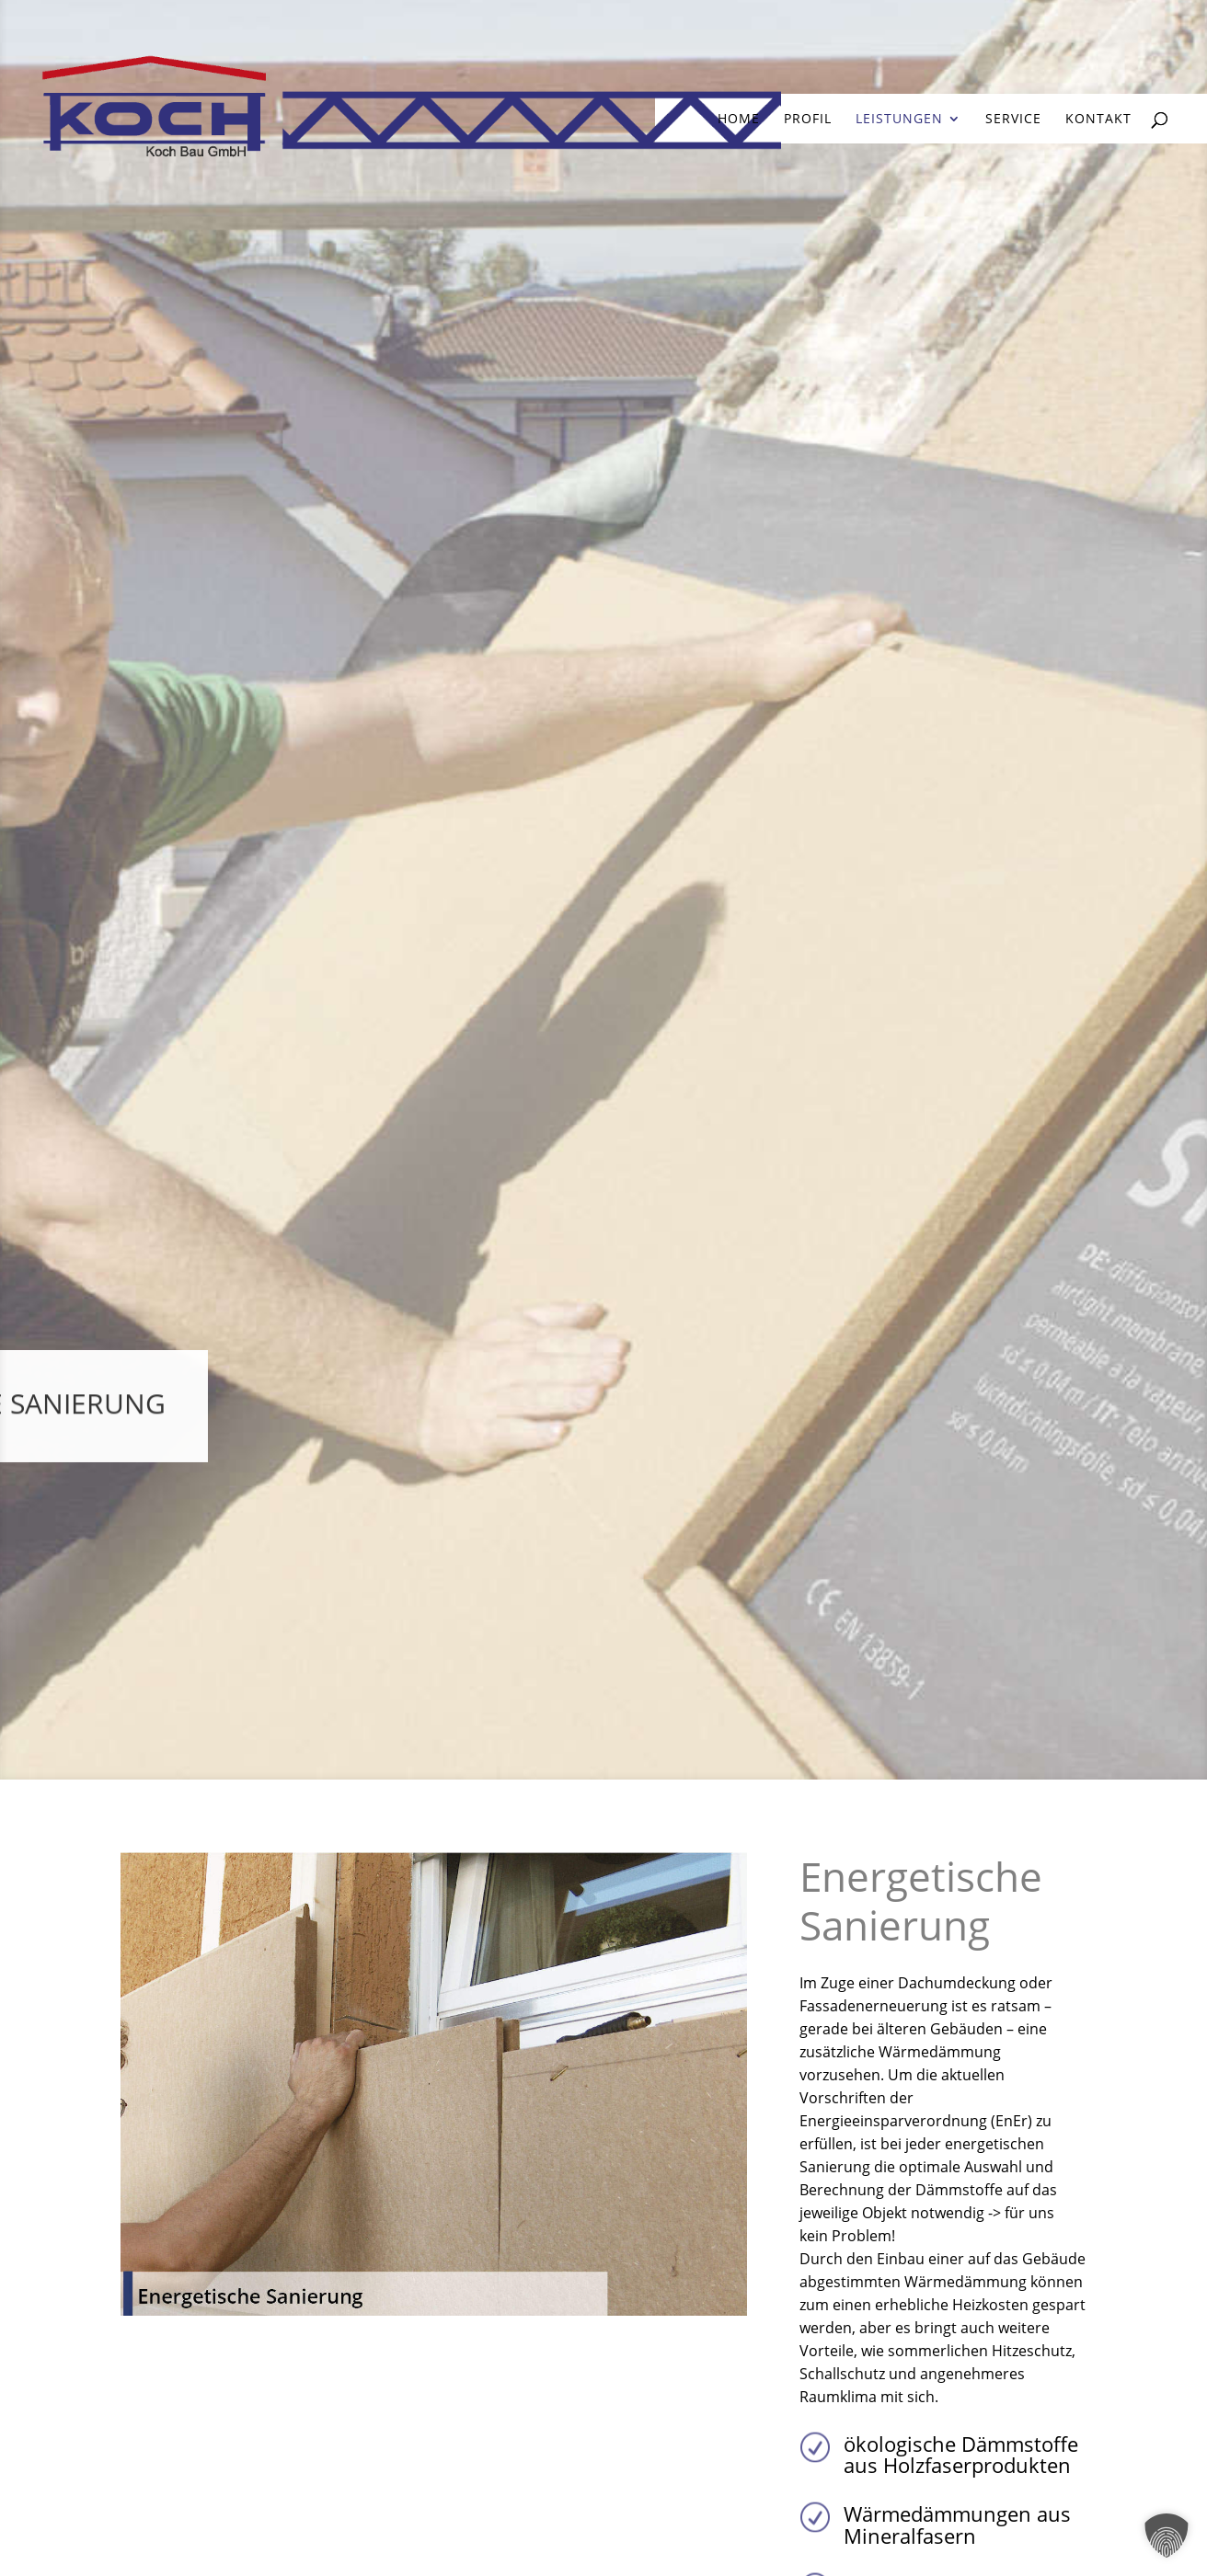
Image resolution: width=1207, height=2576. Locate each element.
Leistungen (899, 119)
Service (1013, 119)
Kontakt (1098, 119)
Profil (808, 119)
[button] (1166, 2535)
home (739, 119)
